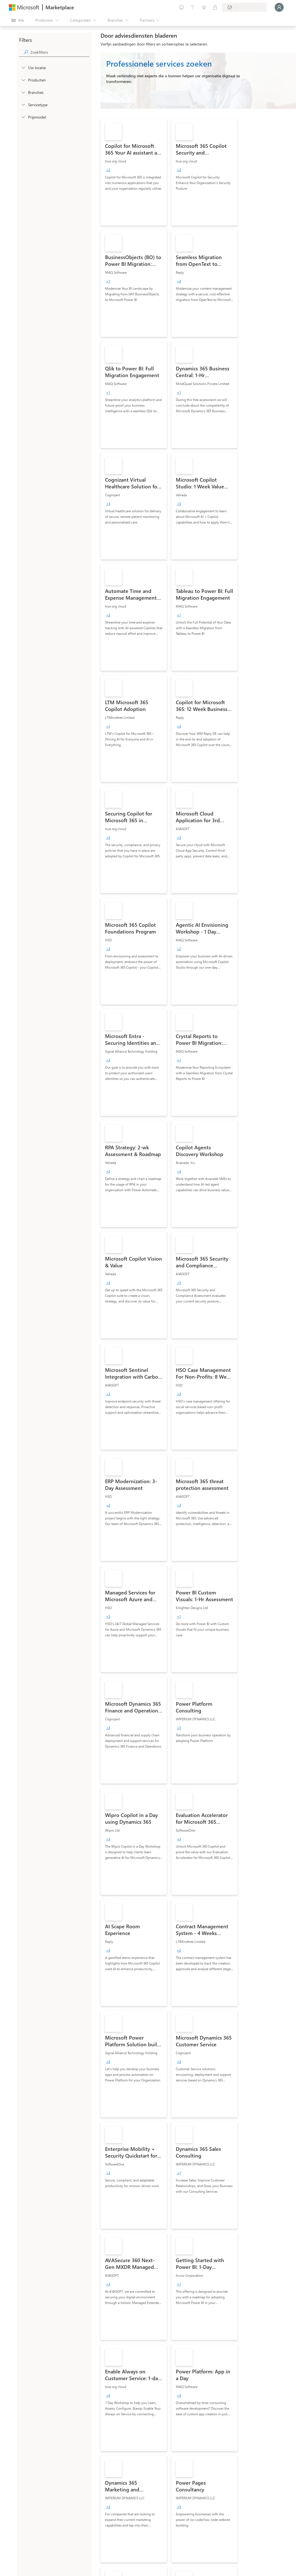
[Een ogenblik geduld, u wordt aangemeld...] (279, 7)
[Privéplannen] (215, 7)
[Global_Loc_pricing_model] (23, 117)
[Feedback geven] (181, 7)
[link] (134, 172)
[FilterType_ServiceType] (23, 104)
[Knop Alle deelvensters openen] (17, 20)
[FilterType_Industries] (23, 92)
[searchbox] (59, 52)
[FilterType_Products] (23, 80)
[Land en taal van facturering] (244, 7)
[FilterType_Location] (23, 67)
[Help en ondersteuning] (192, 7)
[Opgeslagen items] (203, 7)
